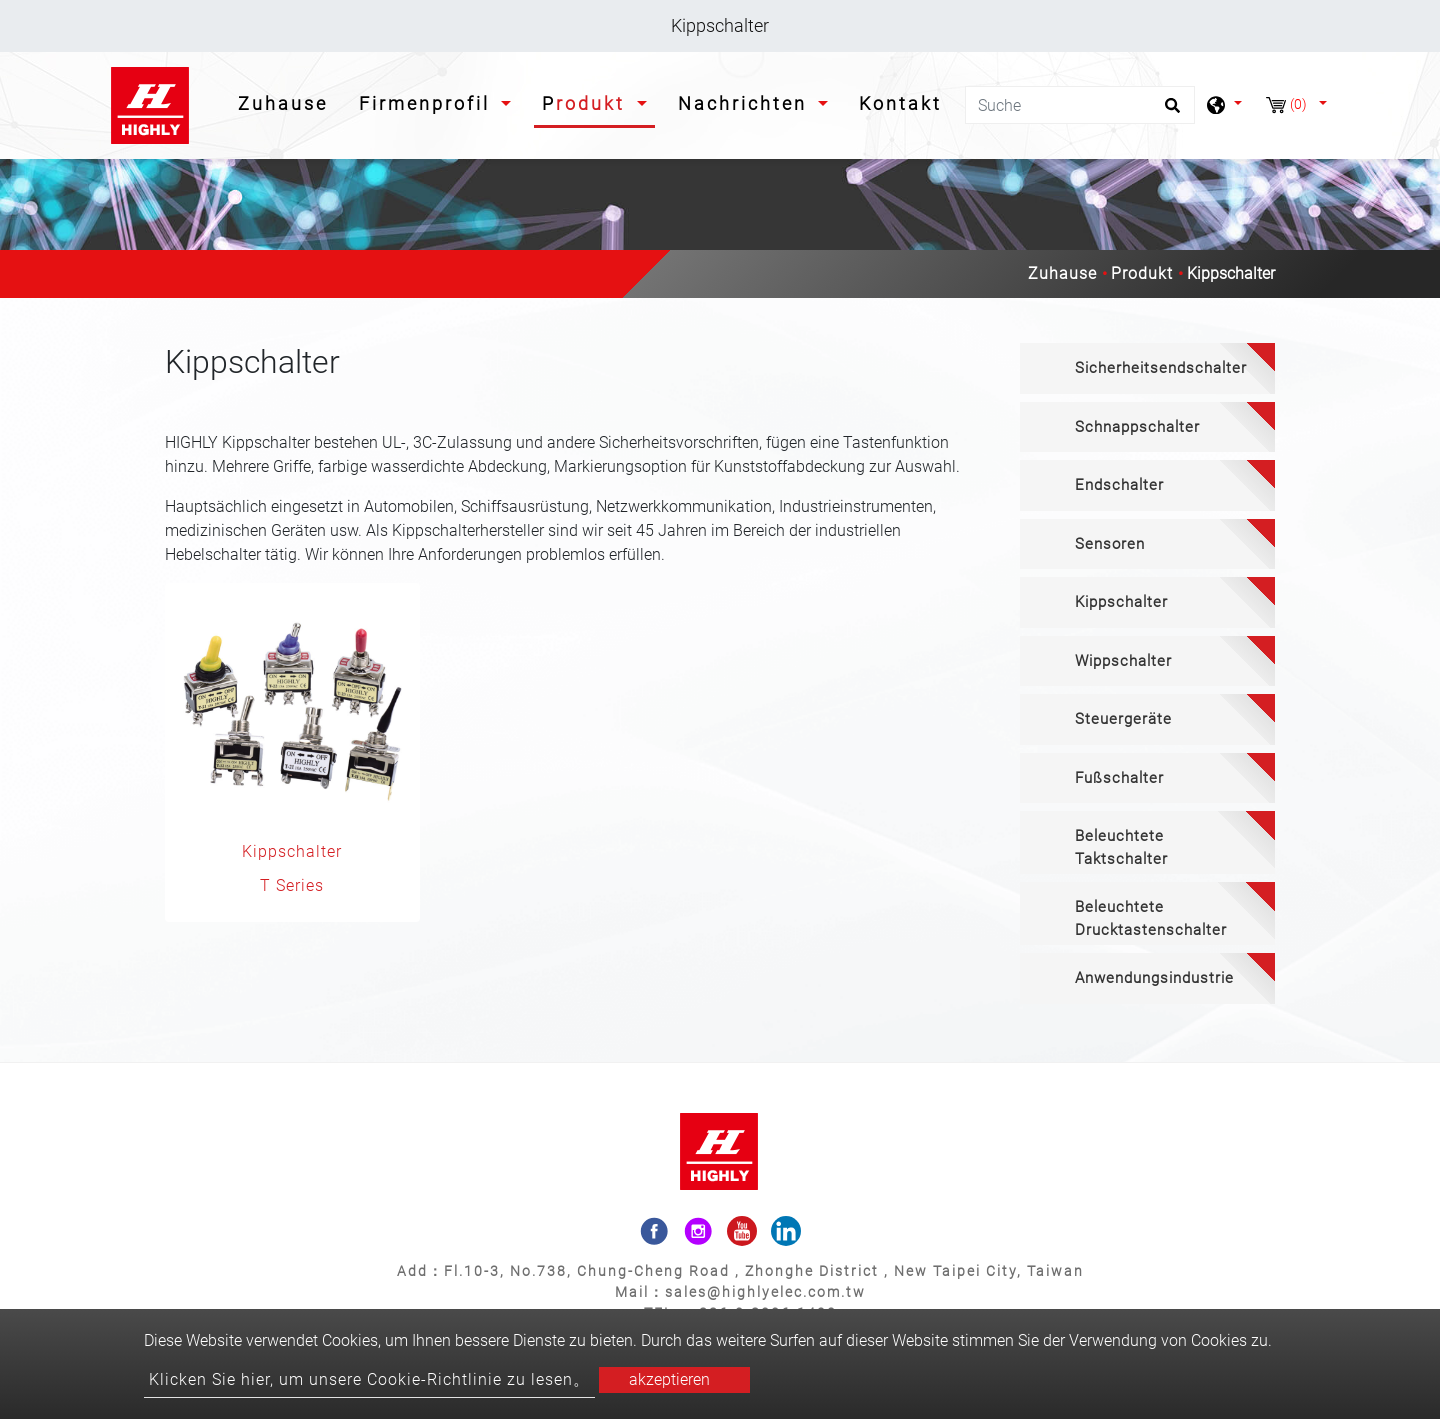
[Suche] (1080, 105)
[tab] (1147, 368)
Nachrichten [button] (746, 103)
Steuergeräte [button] (1123, 719)
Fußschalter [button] (1119, 778)
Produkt (1142, 273)
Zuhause (287, 101)
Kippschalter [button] (1121, 602)
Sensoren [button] (1110, 544)
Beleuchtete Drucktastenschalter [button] (1151, 918)
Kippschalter (292, 851)
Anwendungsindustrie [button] (1154, 978)
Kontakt (900, 103)
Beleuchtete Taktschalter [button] (1121, 847)
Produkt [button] (587, 103)
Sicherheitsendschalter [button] (1161, 368)
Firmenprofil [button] (428, 103)
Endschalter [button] (1119, 485)
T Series (292, 885)
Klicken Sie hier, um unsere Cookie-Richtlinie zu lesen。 (369, 1379)
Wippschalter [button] (1123, 661)
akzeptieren (669, 1379)
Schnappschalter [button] (1137, 427)
